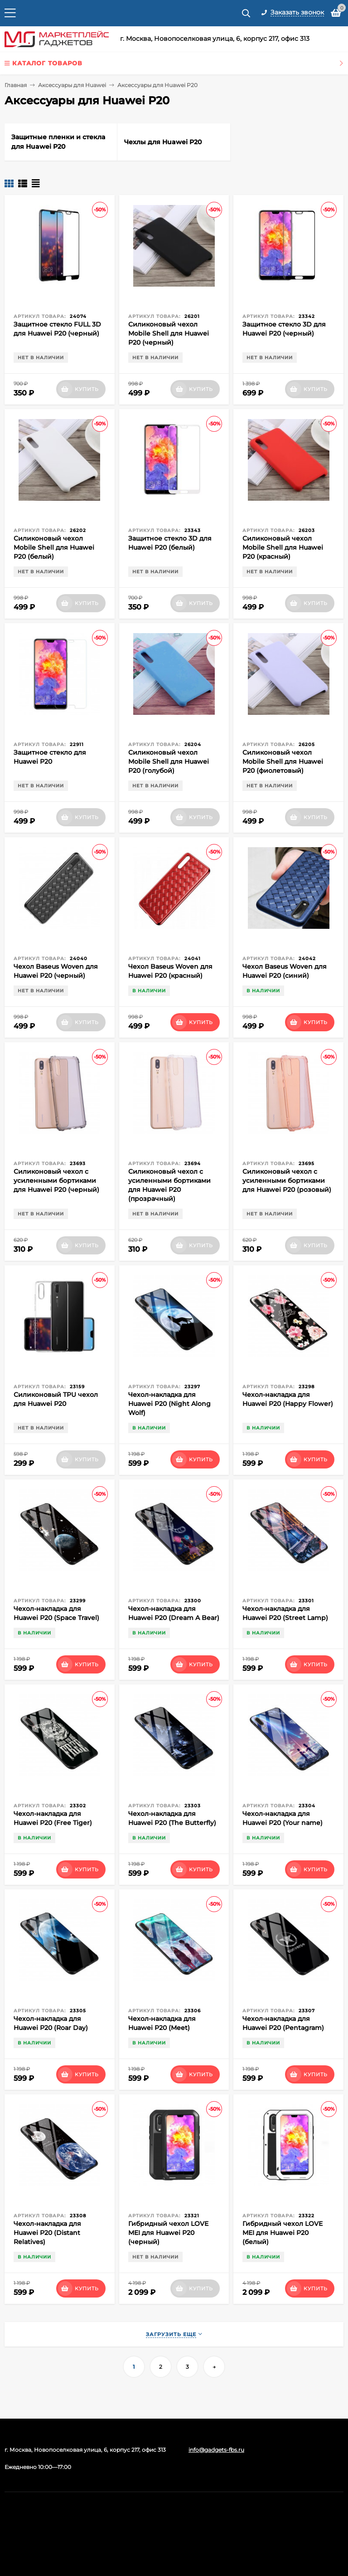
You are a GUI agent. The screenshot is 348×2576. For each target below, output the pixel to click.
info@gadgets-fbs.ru (216, 2449)
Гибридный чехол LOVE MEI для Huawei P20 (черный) (168, 2233)
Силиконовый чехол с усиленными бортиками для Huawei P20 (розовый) (286, 1180)
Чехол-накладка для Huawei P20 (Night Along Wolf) (169, 1403)
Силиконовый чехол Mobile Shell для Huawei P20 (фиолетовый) (282, 761)
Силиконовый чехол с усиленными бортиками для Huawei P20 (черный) (56, 1180)
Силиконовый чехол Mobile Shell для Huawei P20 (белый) (54, 547)
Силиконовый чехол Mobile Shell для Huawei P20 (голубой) (168, 761)
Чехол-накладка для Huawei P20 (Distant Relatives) (47, 2233)
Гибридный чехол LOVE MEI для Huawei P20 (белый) (282, 2233)
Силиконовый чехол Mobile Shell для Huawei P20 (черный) (168, 333)
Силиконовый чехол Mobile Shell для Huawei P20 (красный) (282, 547)
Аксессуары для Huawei (72, 85)
